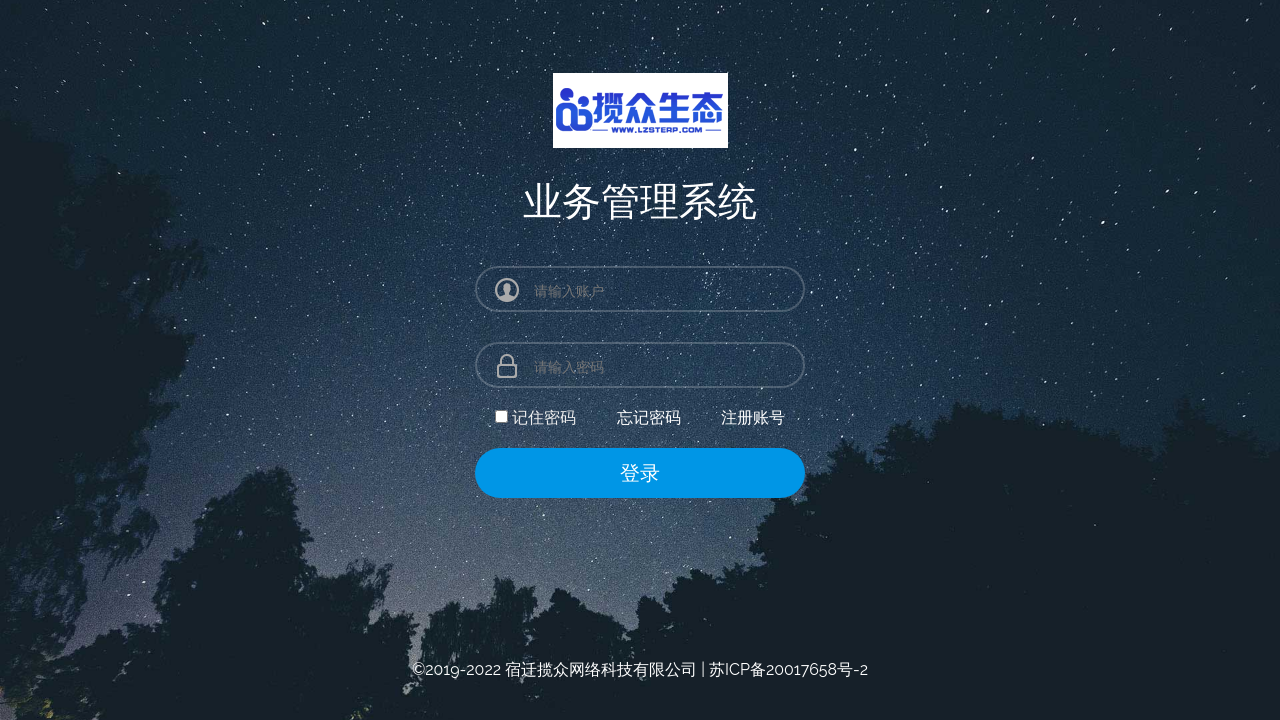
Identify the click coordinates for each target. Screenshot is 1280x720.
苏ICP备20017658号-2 (788, 669)
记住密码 (544, 417)
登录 (640, 473)
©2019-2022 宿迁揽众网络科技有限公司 (554, 669)
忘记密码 (649, 417)
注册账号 (753, 417)
